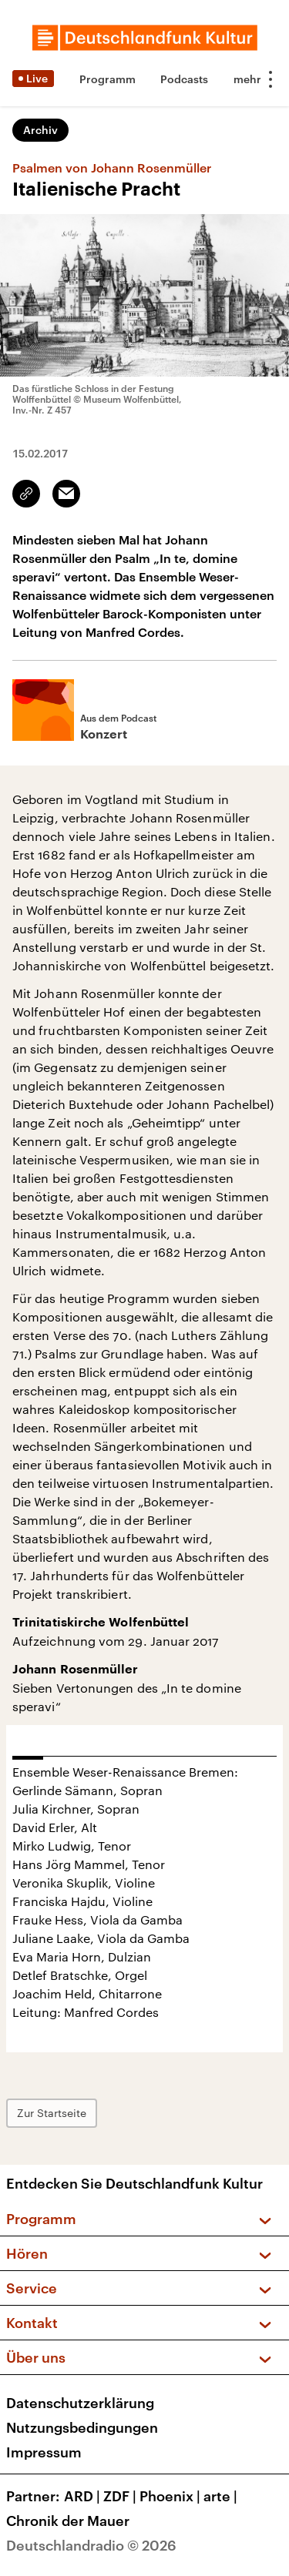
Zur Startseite (51, 2112)
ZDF (121, 2495)
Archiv (40, 129)
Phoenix (171, 2495)
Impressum (44, 2452)
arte (221, 2495)
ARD (83, 2495)
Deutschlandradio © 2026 (91, 2545)
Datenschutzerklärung (80, 2402)
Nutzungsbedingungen (82, 2427)
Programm (107, 78)
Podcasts (184, 78)
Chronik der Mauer (67, 2520)
